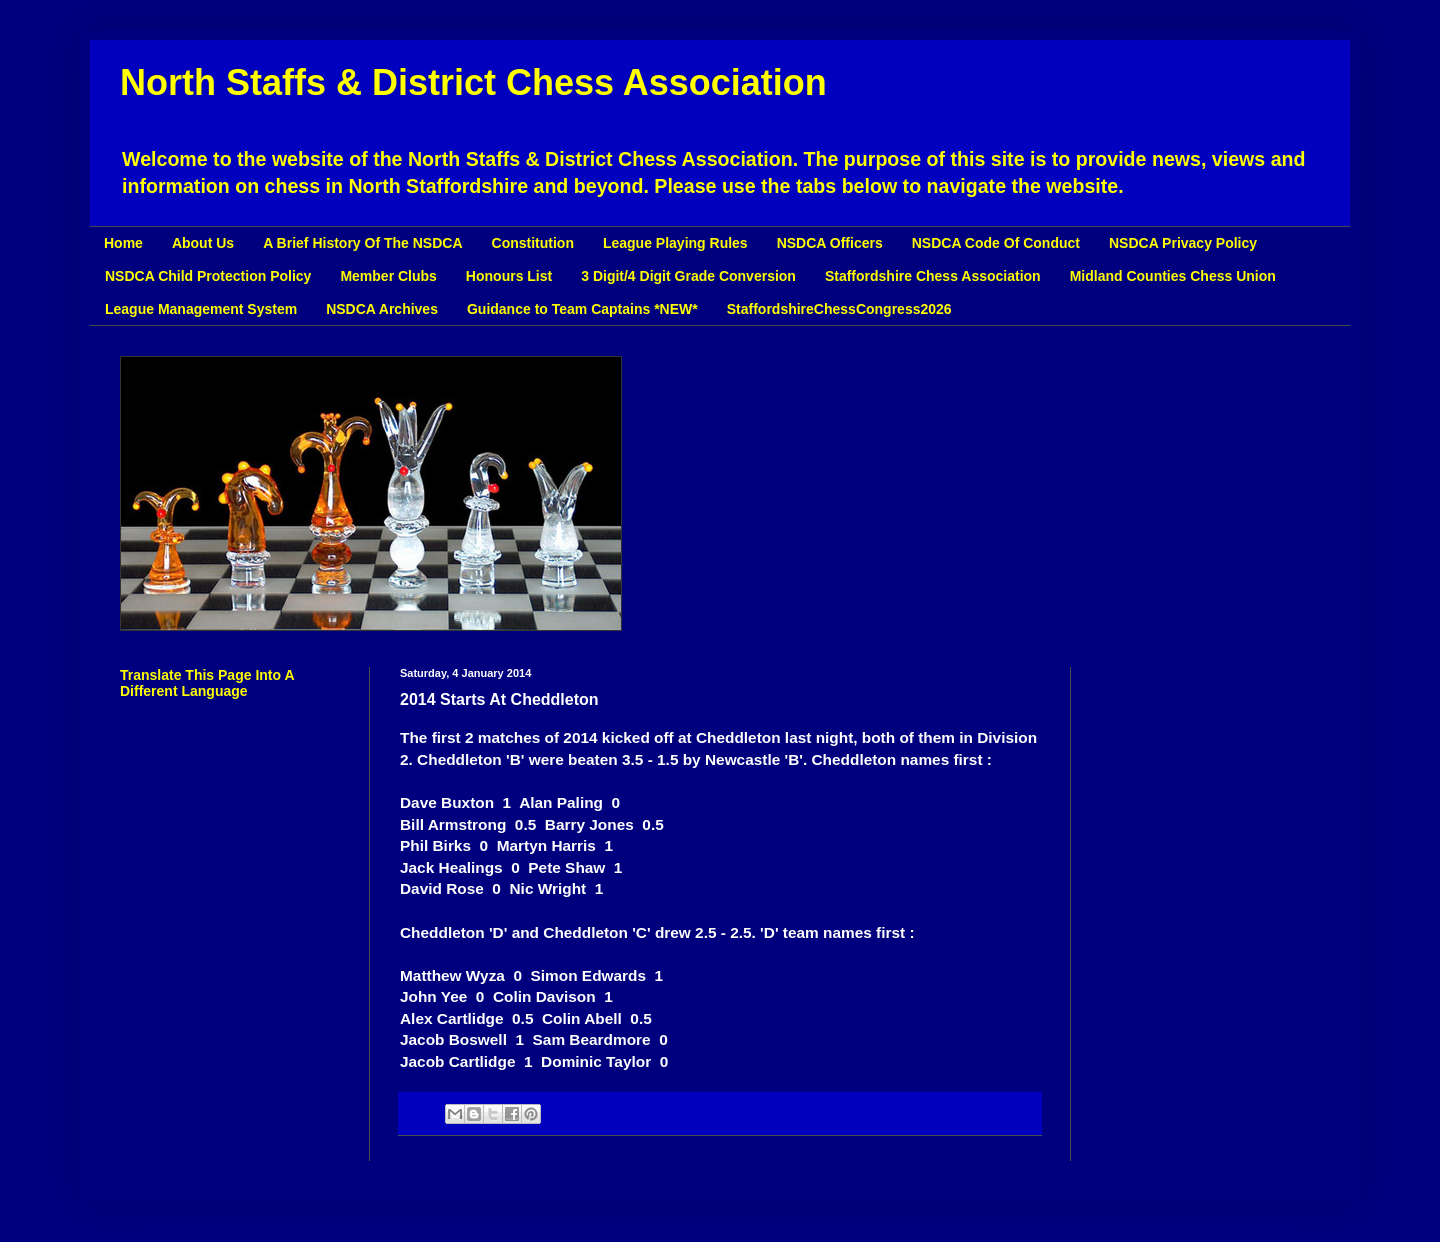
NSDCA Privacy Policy (1183, 243)
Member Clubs (388, 276)
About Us (203, 243)
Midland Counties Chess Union (1173, 276)
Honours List (509, 276)
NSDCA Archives (382, 309)
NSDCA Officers (830, 243)
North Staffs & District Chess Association (473, 82)
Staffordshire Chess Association (933, 276)
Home (123, 243)
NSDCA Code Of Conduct (996, 243)
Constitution (533, 243)
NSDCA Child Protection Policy (208, 276)
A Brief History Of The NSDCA (362, 243)
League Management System (201, 309)
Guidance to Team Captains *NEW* (582, 309)
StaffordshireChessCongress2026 (839, 309)
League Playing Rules (675, 243)
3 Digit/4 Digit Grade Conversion (688, 276)
